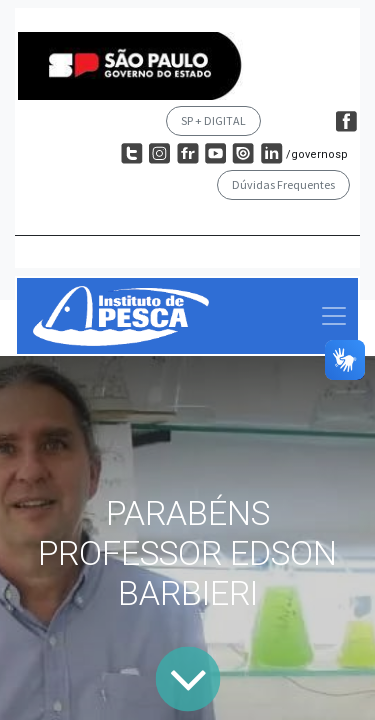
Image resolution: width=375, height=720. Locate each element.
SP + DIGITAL (213, 120)
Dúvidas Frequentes (283, 184)
